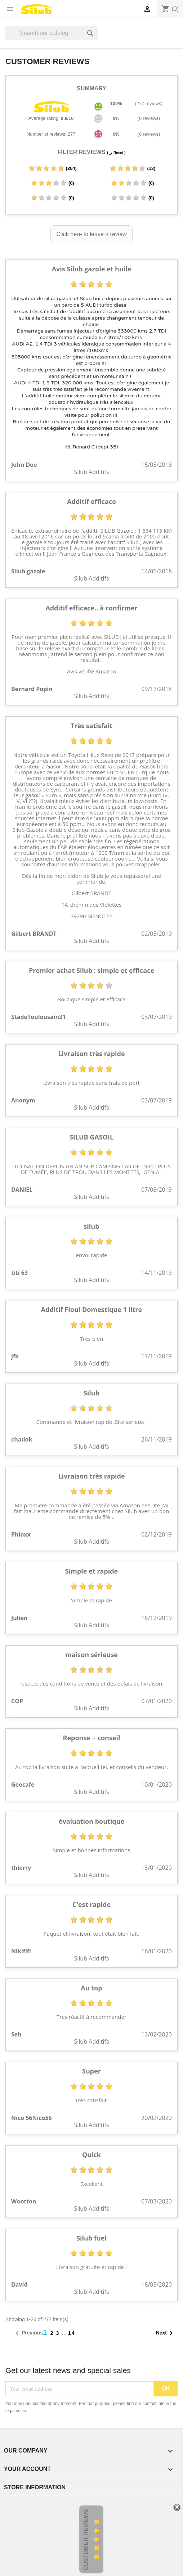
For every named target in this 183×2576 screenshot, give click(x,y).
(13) (132, 168)
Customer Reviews (86, 2539)
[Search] (51, 33)
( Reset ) (116, 153)
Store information (35, 2487)
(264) (52, 168)
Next (165, 2333)
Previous (28, 2333)
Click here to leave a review (91, 234)
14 (71, 2333)
